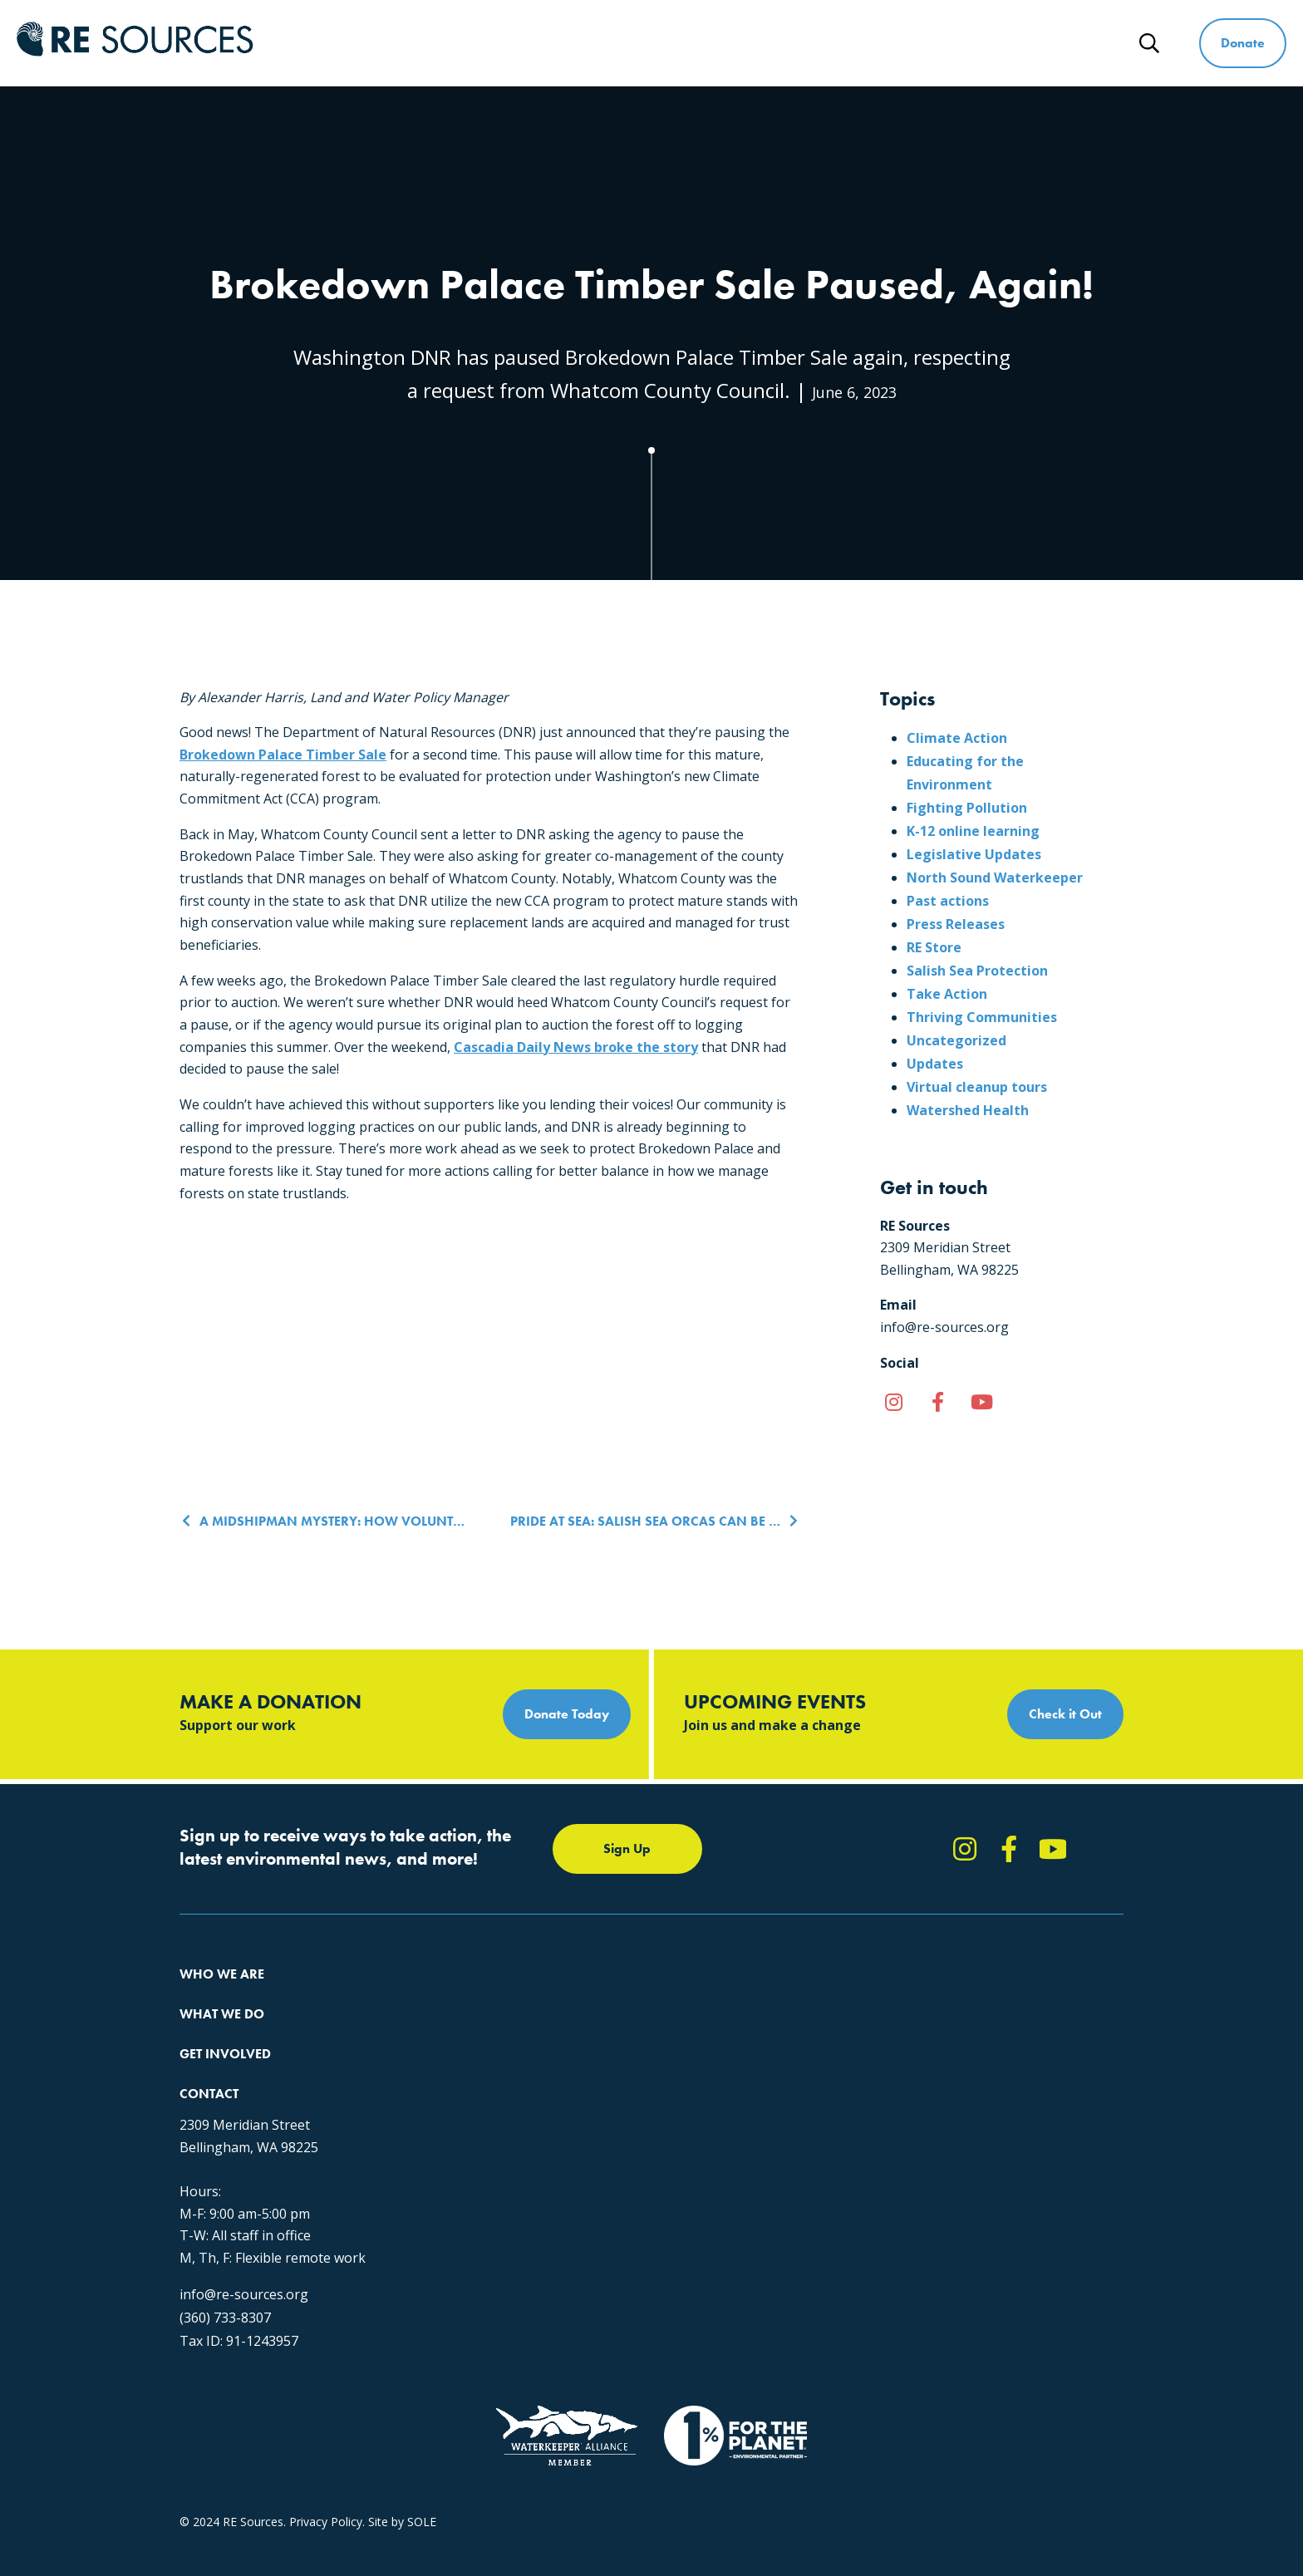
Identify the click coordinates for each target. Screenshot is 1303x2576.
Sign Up (627, 1848)
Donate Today (566, 1714)
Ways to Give (973, 43)
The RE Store (427, 2115)
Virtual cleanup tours (977, 1087)
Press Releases (956, 924)
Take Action (947, 994)
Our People (209, 2055)
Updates (935, 1063)
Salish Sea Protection (977, 970)
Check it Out (1065, 1714)
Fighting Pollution (967, 808)
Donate (1243, 43)
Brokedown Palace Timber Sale (282, 754)
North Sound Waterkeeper (995, 877)
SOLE (421, 2428)
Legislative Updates (974, 854)
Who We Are (588, 43)
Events (643, 2085)
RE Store (934, 947)
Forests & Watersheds (452, 2085)
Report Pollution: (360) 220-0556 (712, 2025)
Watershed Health (968, 1110)
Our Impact (209, 2025)
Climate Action (957, 738)
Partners (202, 2115)
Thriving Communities (982, 1017)
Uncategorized (956, 1040)
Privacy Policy (325, 2428)
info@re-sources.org (932, 2161)
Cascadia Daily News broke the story (576, 1047)
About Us (204, 1995)
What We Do (716, 43)
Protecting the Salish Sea (459, 1995)
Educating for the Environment (474, 2055)
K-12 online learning (973, 831)
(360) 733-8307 (914, 2184)
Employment (213, 2085)
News (1081, 43)
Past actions (948, 901)
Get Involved (843, 43)
